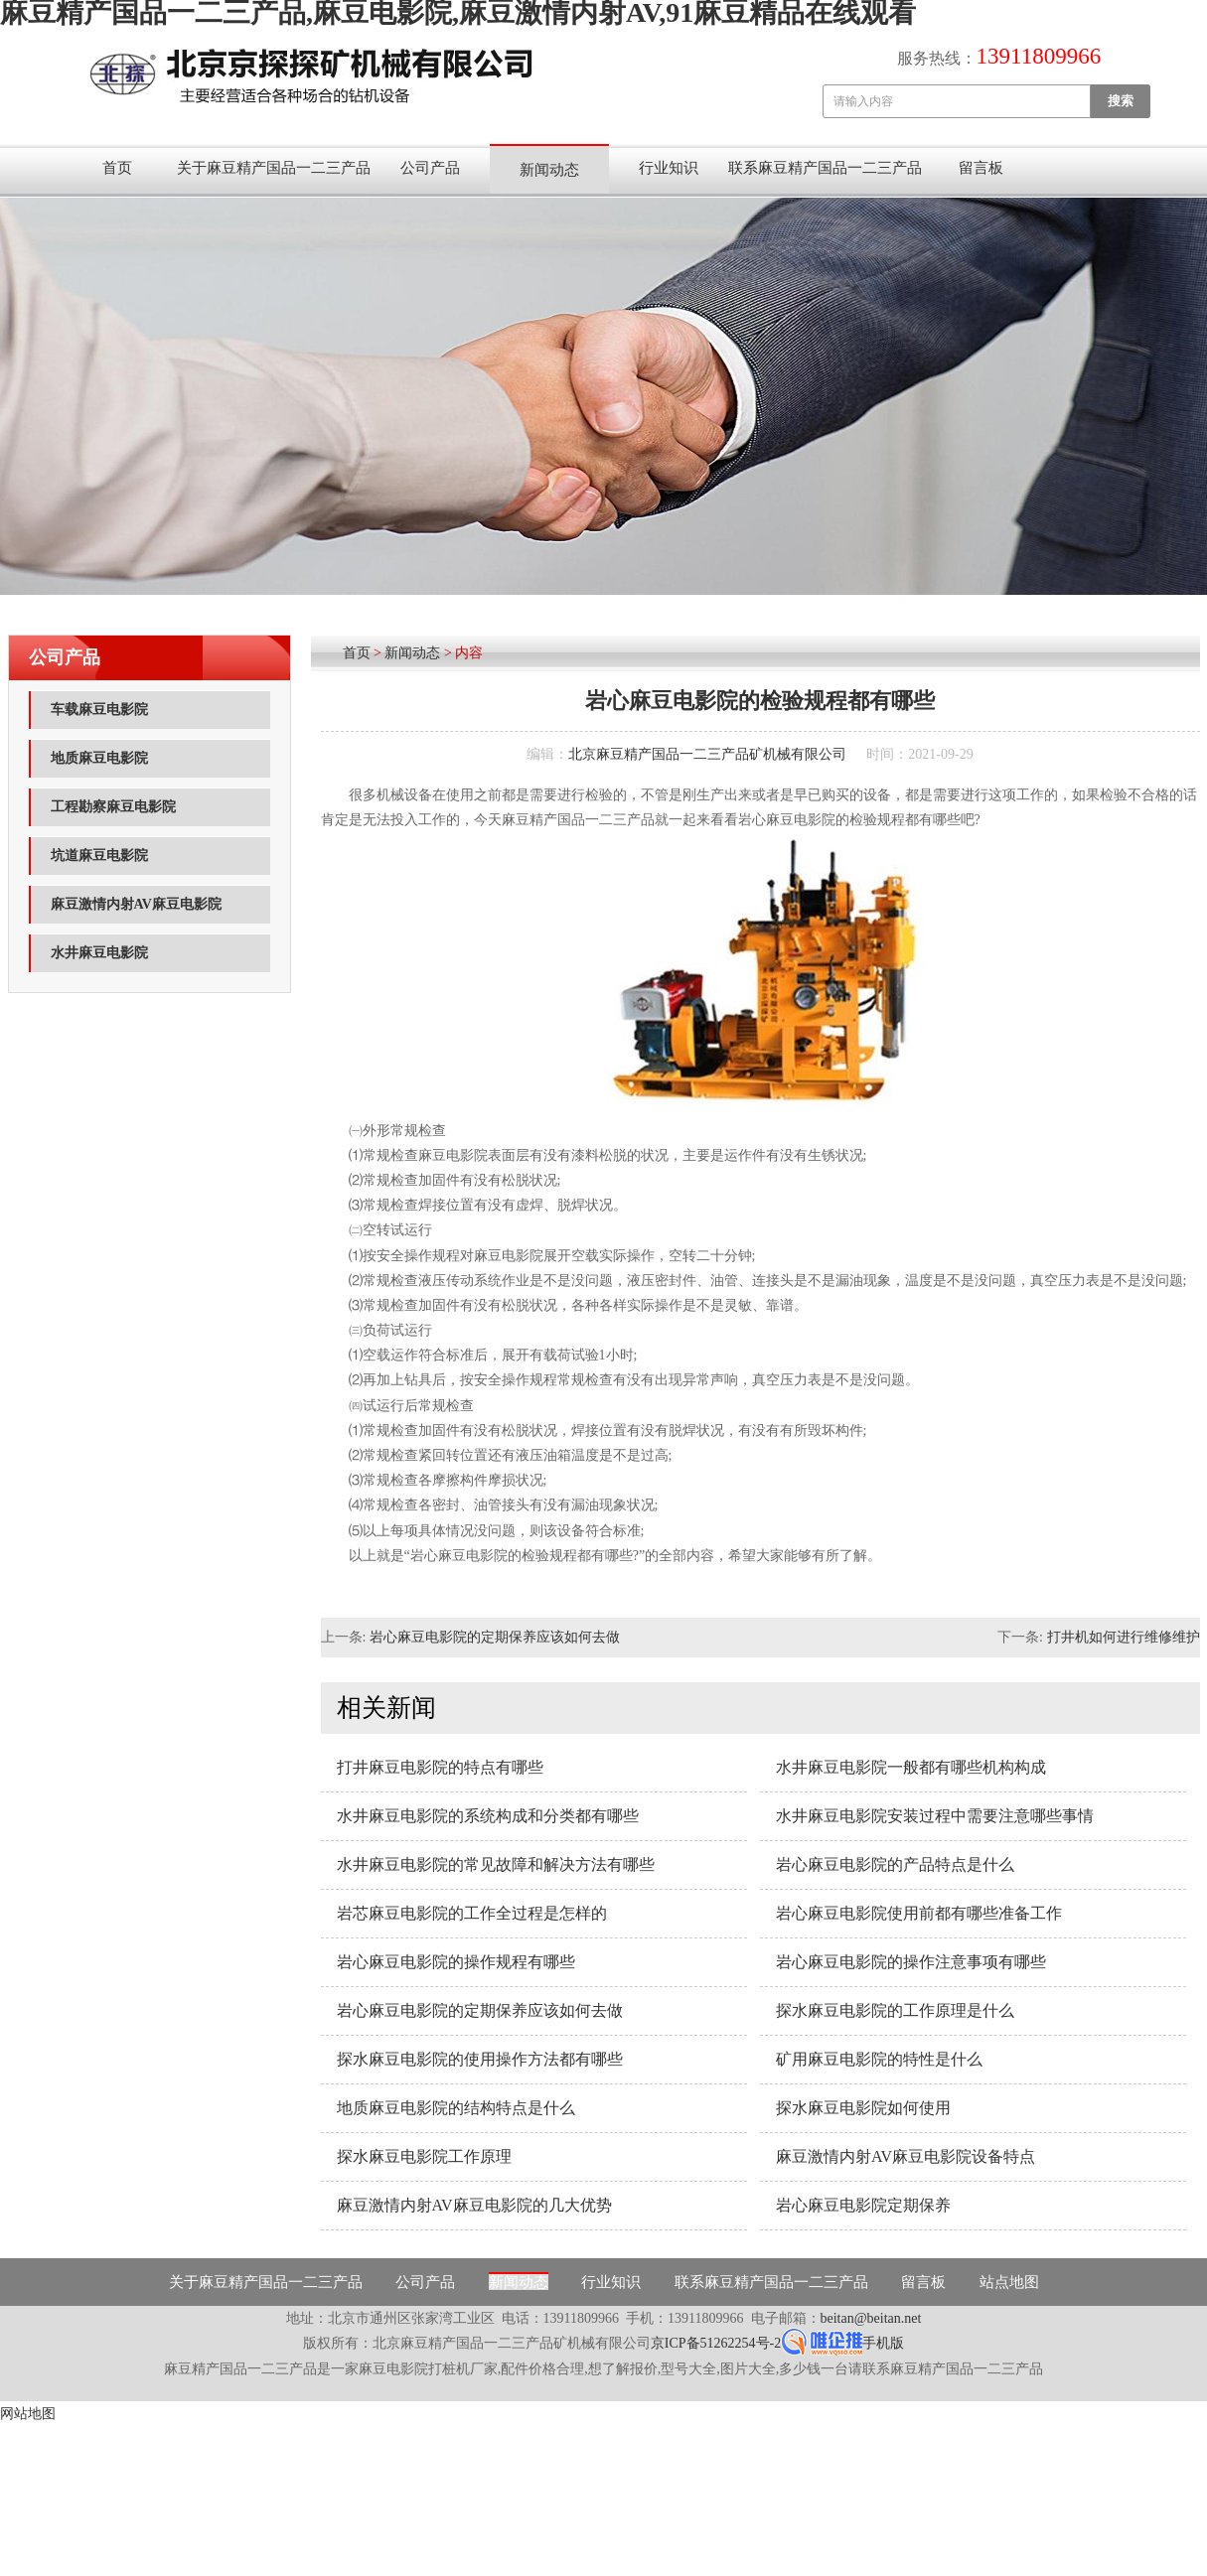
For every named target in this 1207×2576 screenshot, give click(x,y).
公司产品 (430, 168)
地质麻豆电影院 (99, 758)
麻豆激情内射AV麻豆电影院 (136, 904)
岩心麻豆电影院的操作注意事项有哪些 (911, 1961)
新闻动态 (549, 170)
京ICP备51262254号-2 (716, 2343)
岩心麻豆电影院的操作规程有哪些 (456, 1961)
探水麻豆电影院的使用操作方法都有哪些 (480, 2059)
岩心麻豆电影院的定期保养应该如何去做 (495, 1637)
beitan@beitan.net (871, 2318)
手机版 (883, 2343)
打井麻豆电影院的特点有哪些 (440, 1767)
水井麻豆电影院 (99, 952)
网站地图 (28, 2413)
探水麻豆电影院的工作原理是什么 (895, 2010)
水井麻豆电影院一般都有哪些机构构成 (911, 1767)
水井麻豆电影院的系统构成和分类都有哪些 (488, 1815)
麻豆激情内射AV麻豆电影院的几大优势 (474, 2205)
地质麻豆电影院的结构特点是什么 (456, 2107)
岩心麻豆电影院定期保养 (863, 2205)
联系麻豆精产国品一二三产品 (825, 168)
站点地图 (1009, 2282)
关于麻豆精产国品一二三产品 (274, 168)
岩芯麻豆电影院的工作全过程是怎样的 (472, 1913)
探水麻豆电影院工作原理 (424, 2156)
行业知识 (668, 168)
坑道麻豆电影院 (99, 855)
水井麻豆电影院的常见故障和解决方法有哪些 (496, 1864)
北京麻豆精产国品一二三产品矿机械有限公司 (707, 754)
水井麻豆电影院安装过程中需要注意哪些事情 (935, 1815)
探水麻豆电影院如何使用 (863, 2107)
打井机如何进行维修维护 (1123, 1637)
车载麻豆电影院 (99, 709)
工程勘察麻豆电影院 (113, 806)
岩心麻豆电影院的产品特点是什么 (895, 1864)
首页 (117, 168)
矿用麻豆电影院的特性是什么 (879, 2059)
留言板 (981, 168)
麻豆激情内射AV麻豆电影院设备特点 (905, 2156)
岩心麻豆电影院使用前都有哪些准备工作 (919, 1913)
